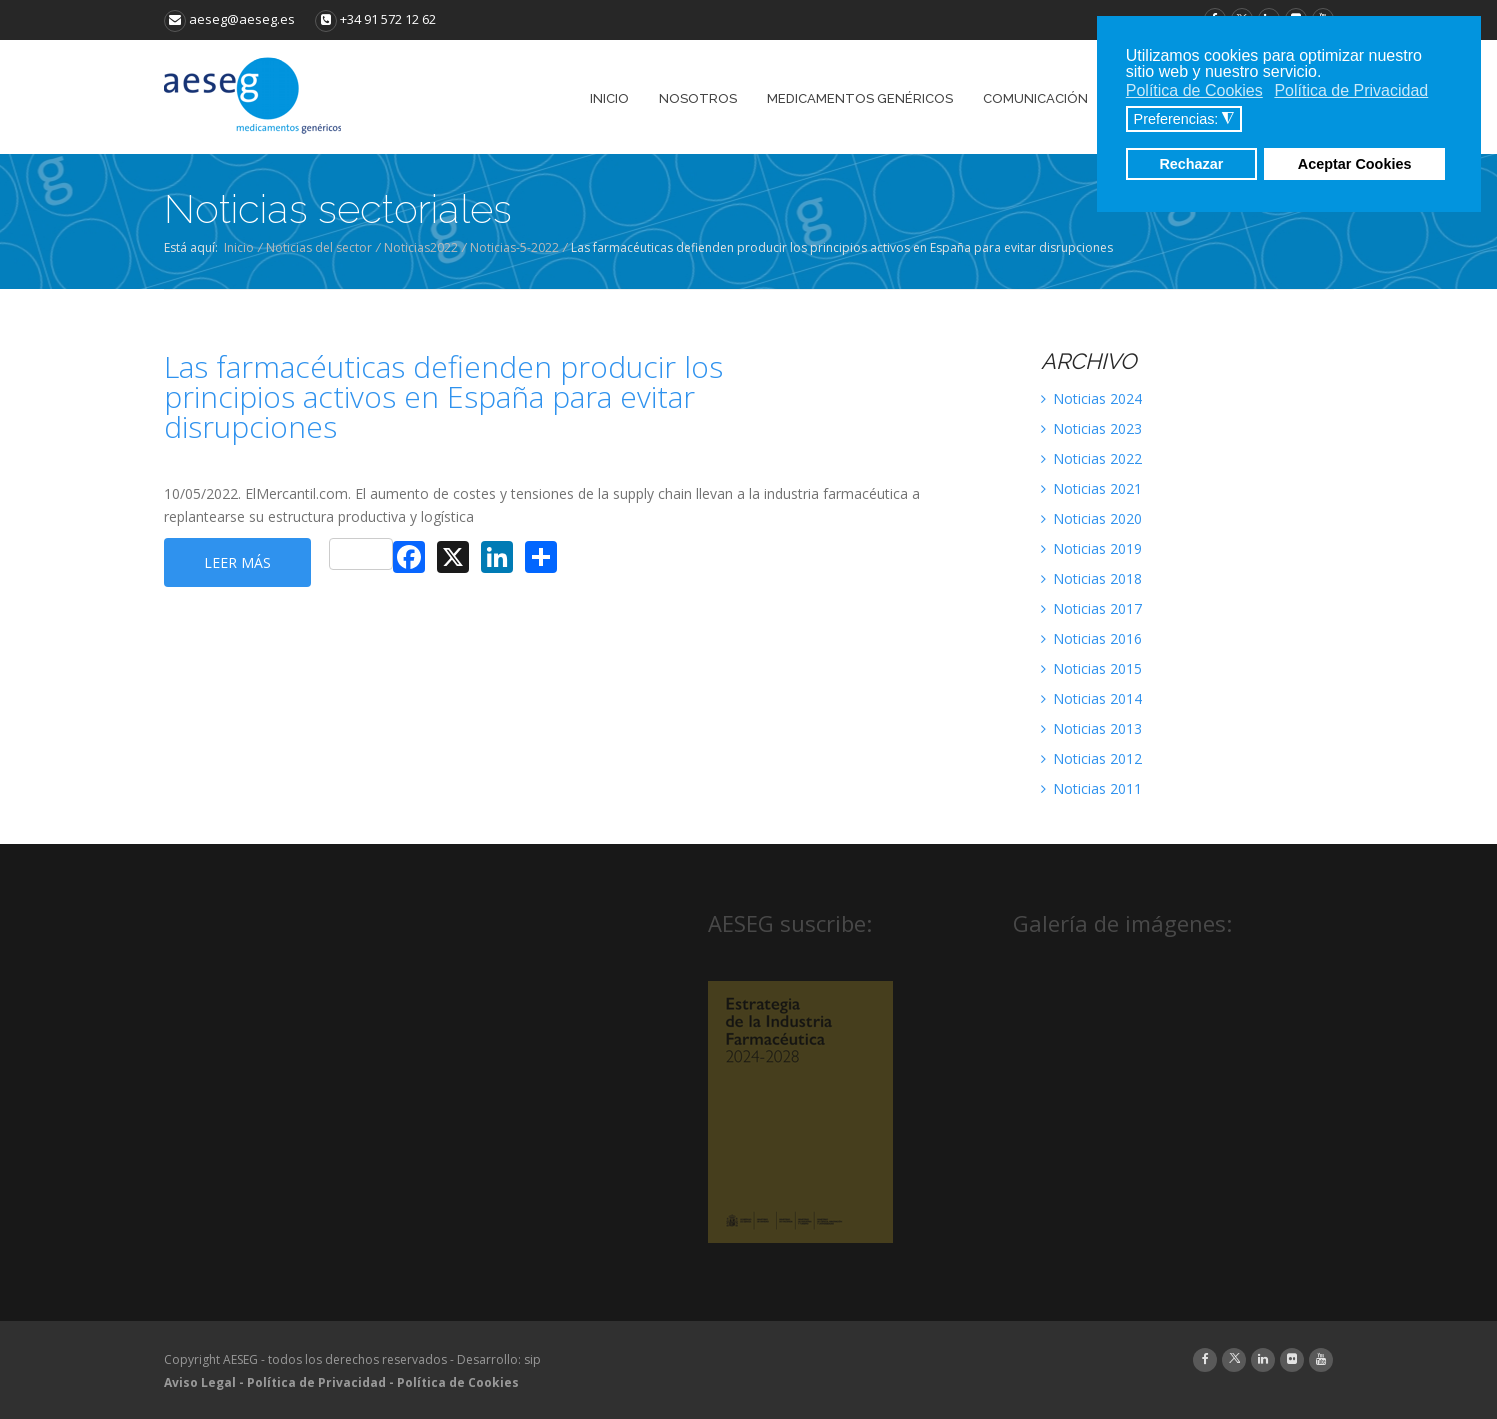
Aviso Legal (200, 1382)
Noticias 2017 (1091, 608)
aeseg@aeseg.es (229, 19)
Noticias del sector (319, 247)
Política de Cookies (458, 1382)
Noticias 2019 (1091, 548)
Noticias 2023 (1091, 428)
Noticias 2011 (1091, 788)
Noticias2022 (421, 247)
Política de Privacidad (316, 1382)
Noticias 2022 (1091, 458)
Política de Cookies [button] (1194, 90)
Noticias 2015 (1091, 668)
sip (532, 1359)
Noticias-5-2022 (514, 247)
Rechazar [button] (1191, 164)
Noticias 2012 (1091, 758)
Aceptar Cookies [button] (1355, 164)
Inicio (239, 247)
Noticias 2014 (1091, 698)
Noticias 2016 (1091, 638)
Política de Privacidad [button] (1351, 90)
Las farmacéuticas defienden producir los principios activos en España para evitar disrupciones (443, 397)
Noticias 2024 (1091, 398)
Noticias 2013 (1091, 728)
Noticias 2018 (1091, 578)
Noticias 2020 (1091, 518)
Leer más (237, 562)
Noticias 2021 (1091, 488)
